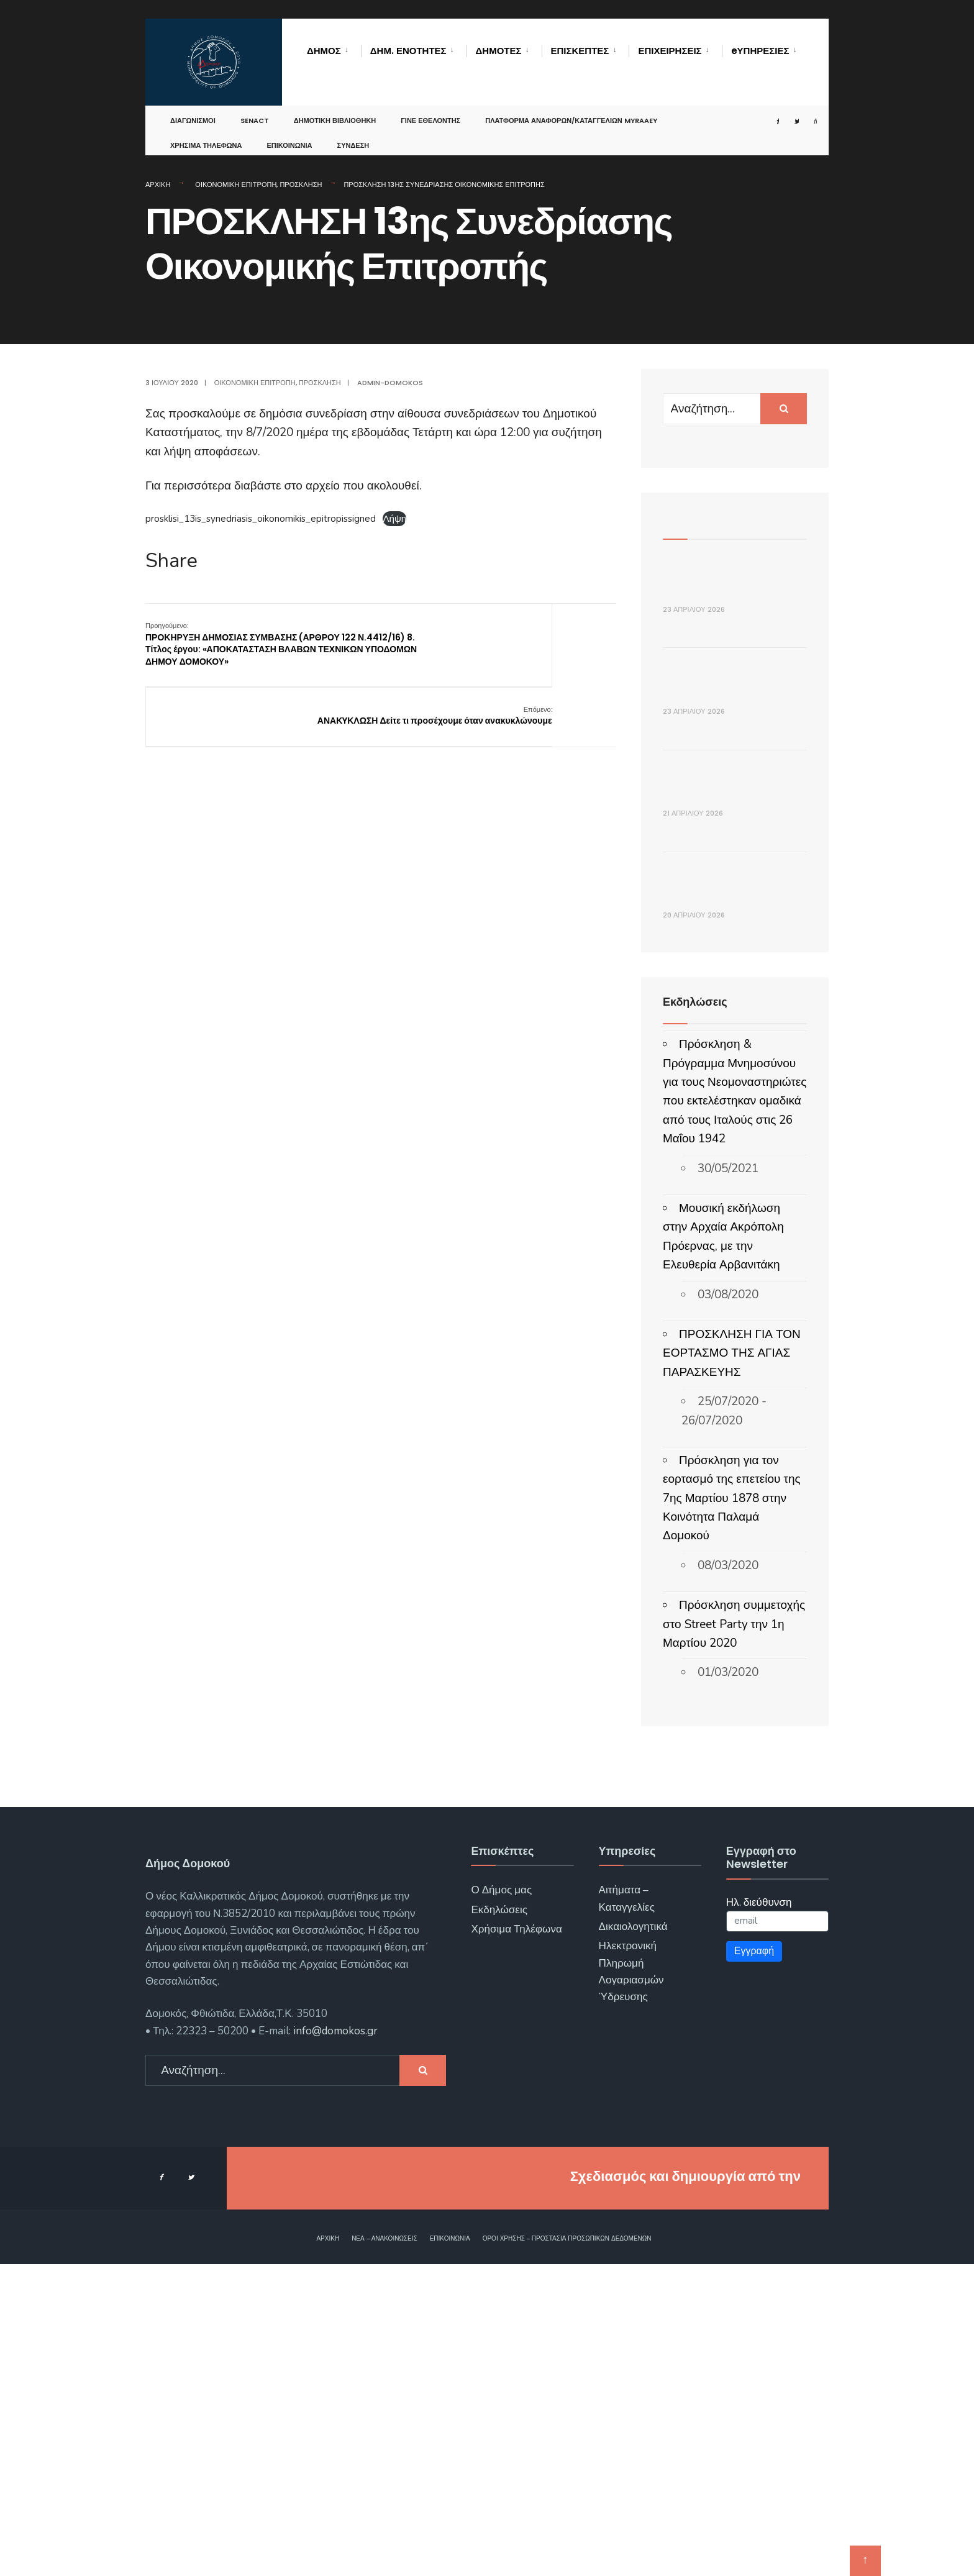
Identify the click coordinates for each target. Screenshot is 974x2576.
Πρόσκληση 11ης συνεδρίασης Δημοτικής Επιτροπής (734, 1183)
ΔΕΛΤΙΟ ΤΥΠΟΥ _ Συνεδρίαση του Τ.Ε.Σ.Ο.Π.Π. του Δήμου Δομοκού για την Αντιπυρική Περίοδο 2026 (726, 622)
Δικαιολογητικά (633, 2238)
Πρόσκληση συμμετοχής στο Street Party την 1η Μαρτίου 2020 (734, 1936)
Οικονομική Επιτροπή (235, 184)
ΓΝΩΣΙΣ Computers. (737, 2487)
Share (171, 561)
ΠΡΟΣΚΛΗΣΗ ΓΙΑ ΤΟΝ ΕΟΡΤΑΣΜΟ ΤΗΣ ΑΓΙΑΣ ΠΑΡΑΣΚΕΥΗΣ (732, 1664)
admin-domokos (390, 383)
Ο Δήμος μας (501, 2202)
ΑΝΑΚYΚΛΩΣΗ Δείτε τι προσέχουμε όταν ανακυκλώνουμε (543, 638)
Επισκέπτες (580, 50)
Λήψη (394, 518)
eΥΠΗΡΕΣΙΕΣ (760, 50)
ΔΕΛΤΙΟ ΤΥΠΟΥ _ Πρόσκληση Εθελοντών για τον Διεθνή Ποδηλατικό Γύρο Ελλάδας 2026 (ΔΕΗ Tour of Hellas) (733, 806)
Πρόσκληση (301, 184)
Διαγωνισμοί (193, 108)
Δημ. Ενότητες (408, 50)
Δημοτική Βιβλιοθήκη (335, 108)
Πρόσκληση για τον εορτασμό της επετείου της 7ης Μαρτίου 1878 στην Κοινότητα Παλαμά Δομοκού (732, 1809)
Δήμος (324, 50)
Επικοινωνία (289, 133)
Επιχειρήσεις (669, 50)
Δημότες (499, 50)
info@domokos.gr (334, 2342)
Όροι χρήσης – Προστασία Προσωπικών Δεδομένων (567, 2550)
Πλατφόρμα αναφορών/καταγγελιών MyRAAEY (571, 108)
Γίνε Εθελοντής (430, 108)
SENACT (254, 108)
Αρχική (157, 184)
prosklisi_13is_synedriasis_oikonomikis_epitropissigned (260, 518)
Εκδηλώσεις (499, 2221)
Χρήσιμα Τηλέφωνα (206, 133)
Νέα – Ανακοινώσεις (384, 2550)
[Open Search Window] (803, 109)
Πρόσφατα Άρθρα (709, 517)
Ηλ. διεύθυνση (759, 2213)
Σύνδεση (353, 133)
